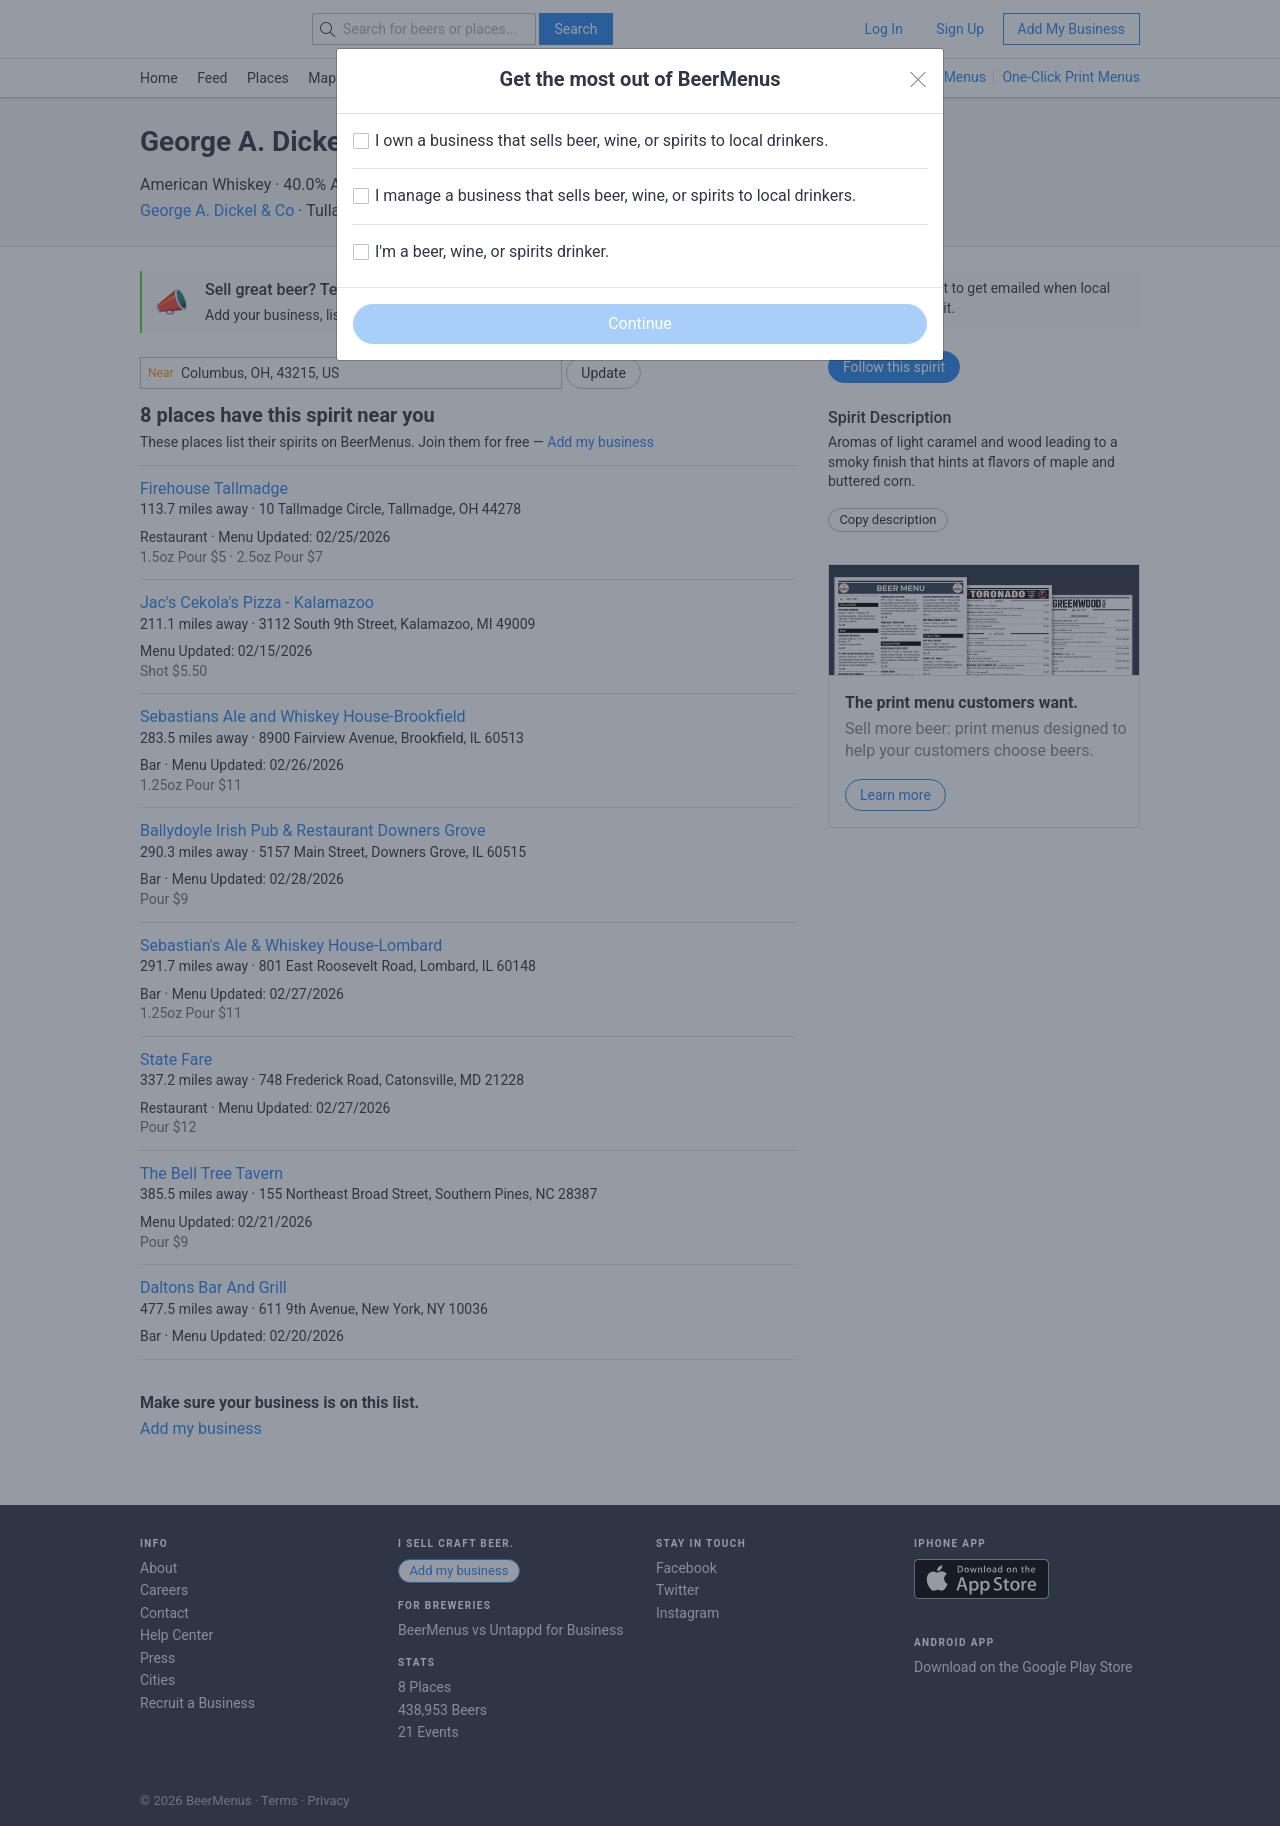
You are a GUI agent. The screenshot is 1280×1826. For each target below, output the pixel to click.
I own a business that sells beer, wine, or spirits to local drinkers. (601, 140)
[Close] (918, 80)
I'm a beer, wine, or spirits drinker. (492, 251)
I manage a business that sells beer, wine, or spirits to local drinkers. (615, 195)
